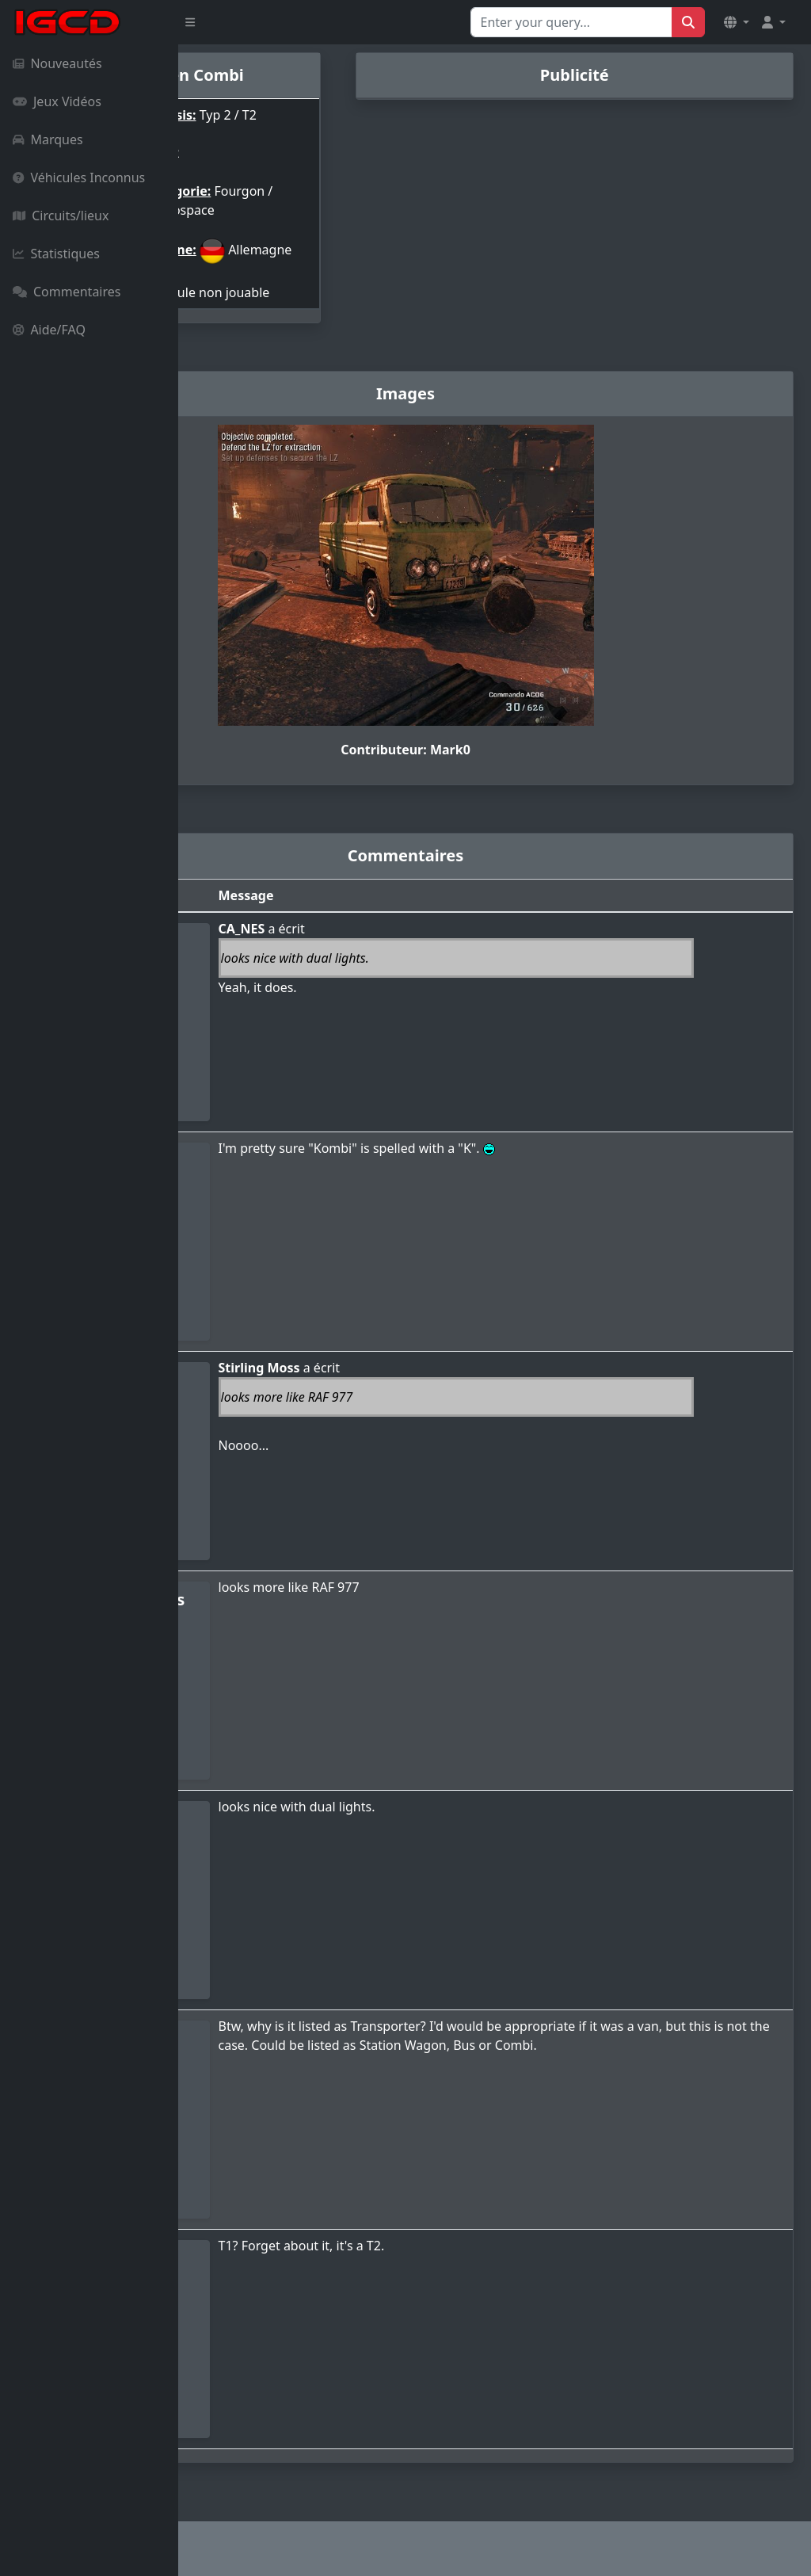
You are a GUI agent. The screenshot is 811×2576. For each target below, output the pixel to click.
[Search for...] (571, 22)
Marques (48, 139)
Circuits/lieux (61, 215)
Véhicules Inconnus (79, 177)
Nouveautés (57, 63)
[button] (737, 22)
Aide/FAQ (49, 329)
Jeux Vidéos (57, 101)
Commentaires (66, 291)
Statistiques (56, 253)
